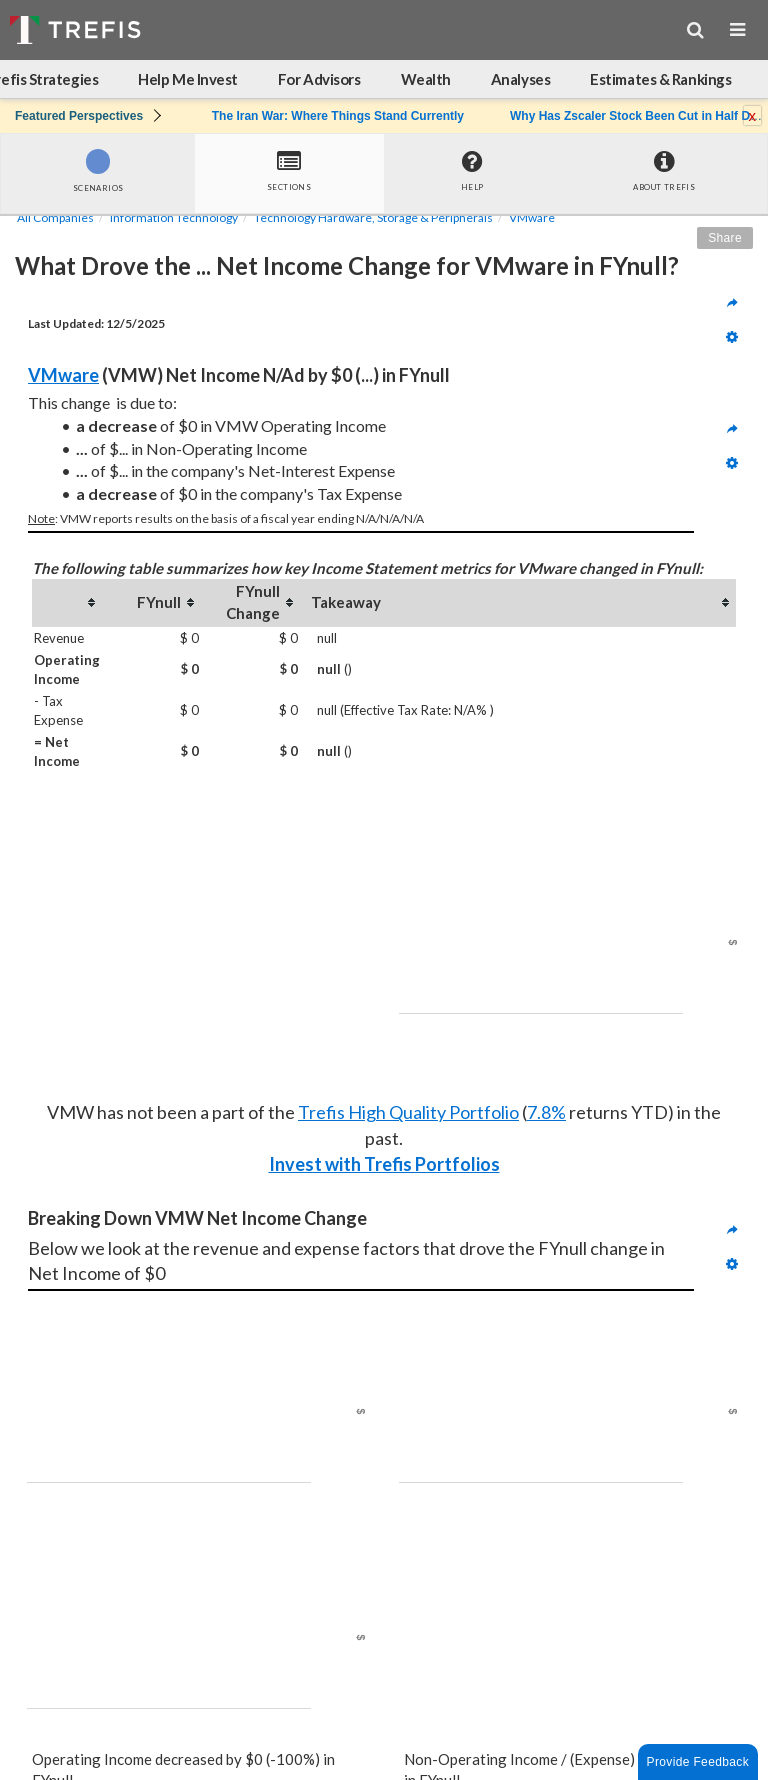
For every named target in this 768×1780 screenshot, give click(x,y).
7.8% (546, 1112)
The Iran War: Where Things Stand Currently (338, 116)
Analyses (520, 79)
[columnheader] (67, 602)
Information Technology (174, 217)
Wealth (426, 79)
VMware (532, 217)
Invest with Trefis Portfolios (384, 1164)
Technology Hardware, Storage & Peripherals (373, 217)
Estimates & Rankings (660, 79)
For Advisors (319, 79)
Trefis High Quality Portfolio (408, 1112)
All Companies (55, 217)
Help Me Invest (188, 79)
